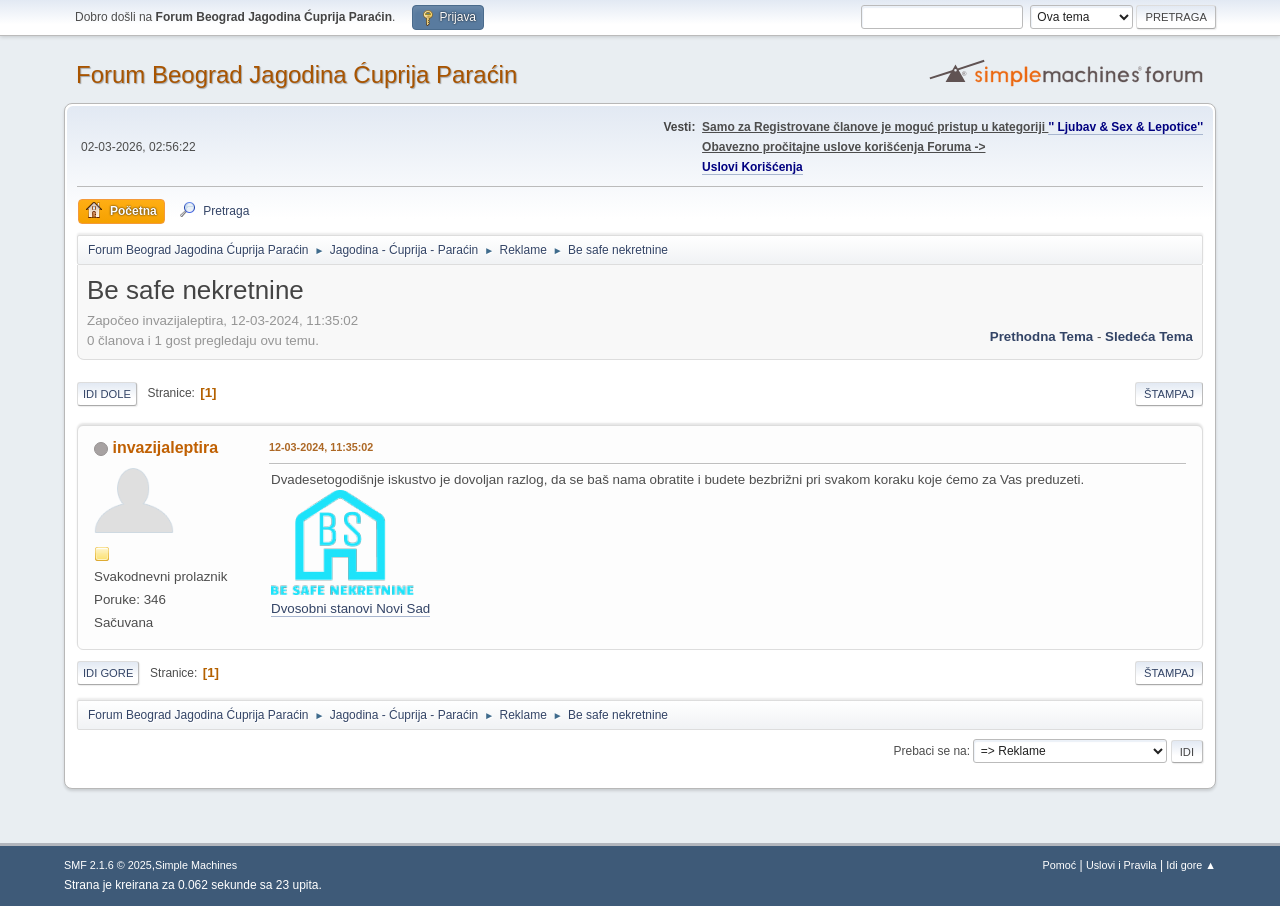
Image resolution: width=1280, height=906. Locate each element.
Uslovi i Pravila (1121, 865)
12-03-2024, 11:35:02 (321, 447)
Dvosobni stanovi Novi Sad (350, 608)
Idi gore (108, 673)
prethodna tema (1041, 336)
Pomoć (1060, 865)
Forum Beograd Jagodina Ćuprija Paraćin (296, 74)
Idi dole (107, 394)
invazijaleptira (165, 447)
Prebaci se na (930, 751)
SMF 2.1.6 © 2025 (108, 865)
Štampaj (1169, 394)
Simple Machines (196, 865)
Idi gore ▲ (1191, 865)
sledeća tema (1149, 336)
